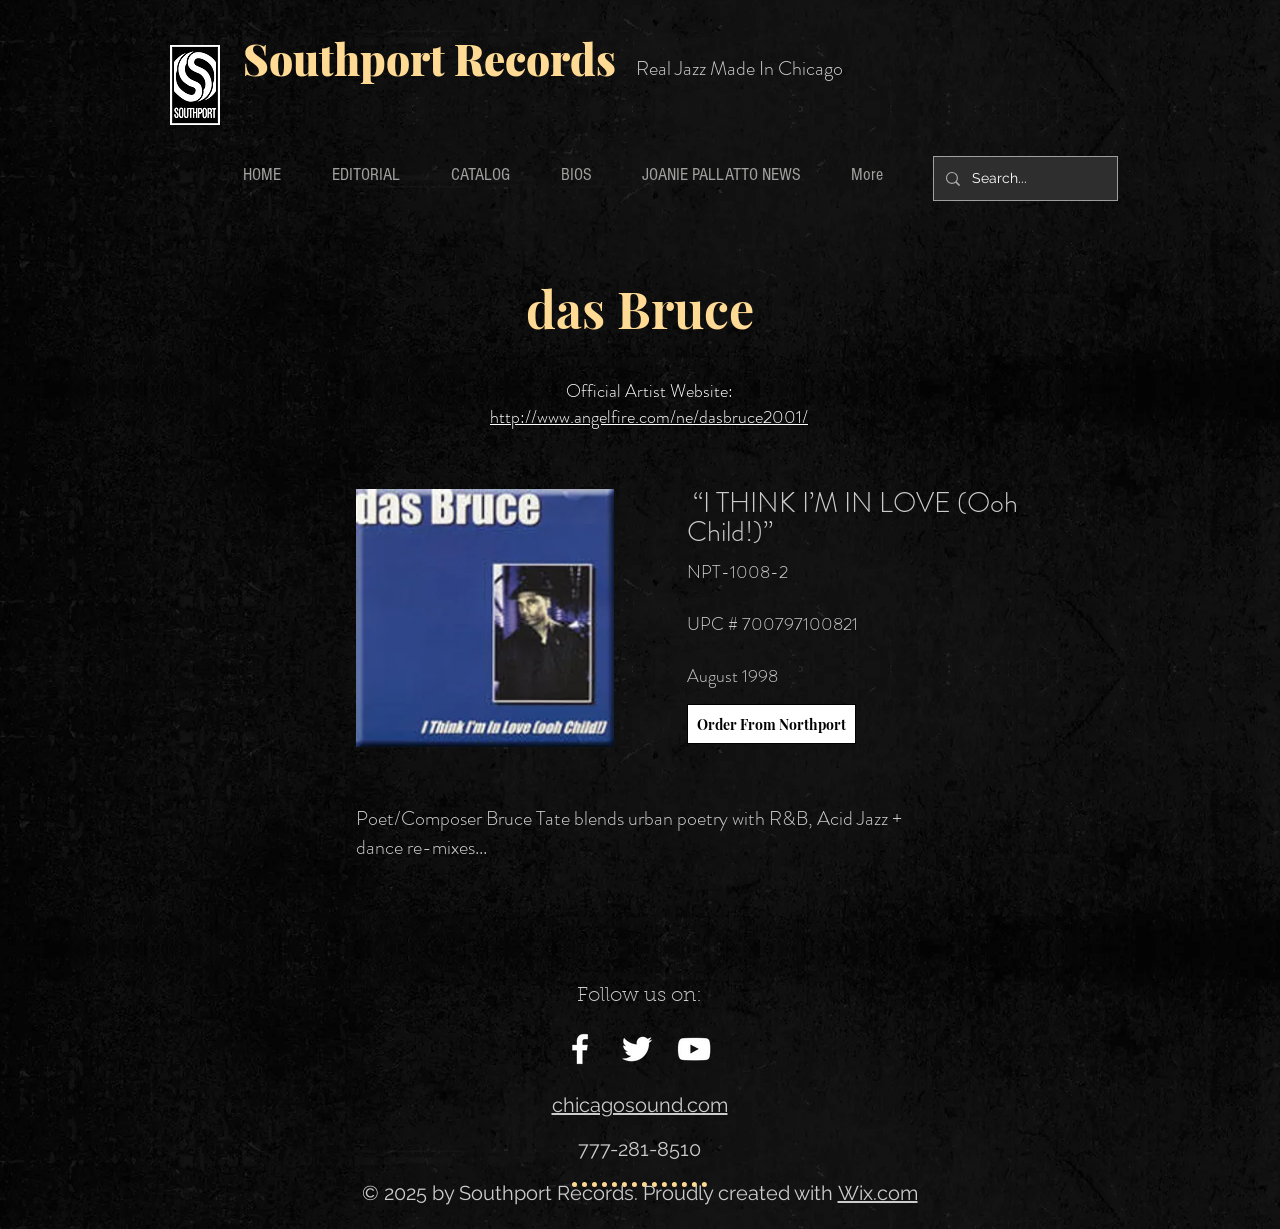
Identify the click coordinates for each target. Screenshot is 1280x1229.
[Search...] (1023, 178)
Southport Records (429, 59)
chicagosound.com (640, 1105)
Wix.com (878, 1193)
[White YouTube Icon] (694, 1049)
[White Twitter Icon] (637, 1049)
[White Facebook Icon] (580, 1049)
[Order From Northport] (771, 724)
